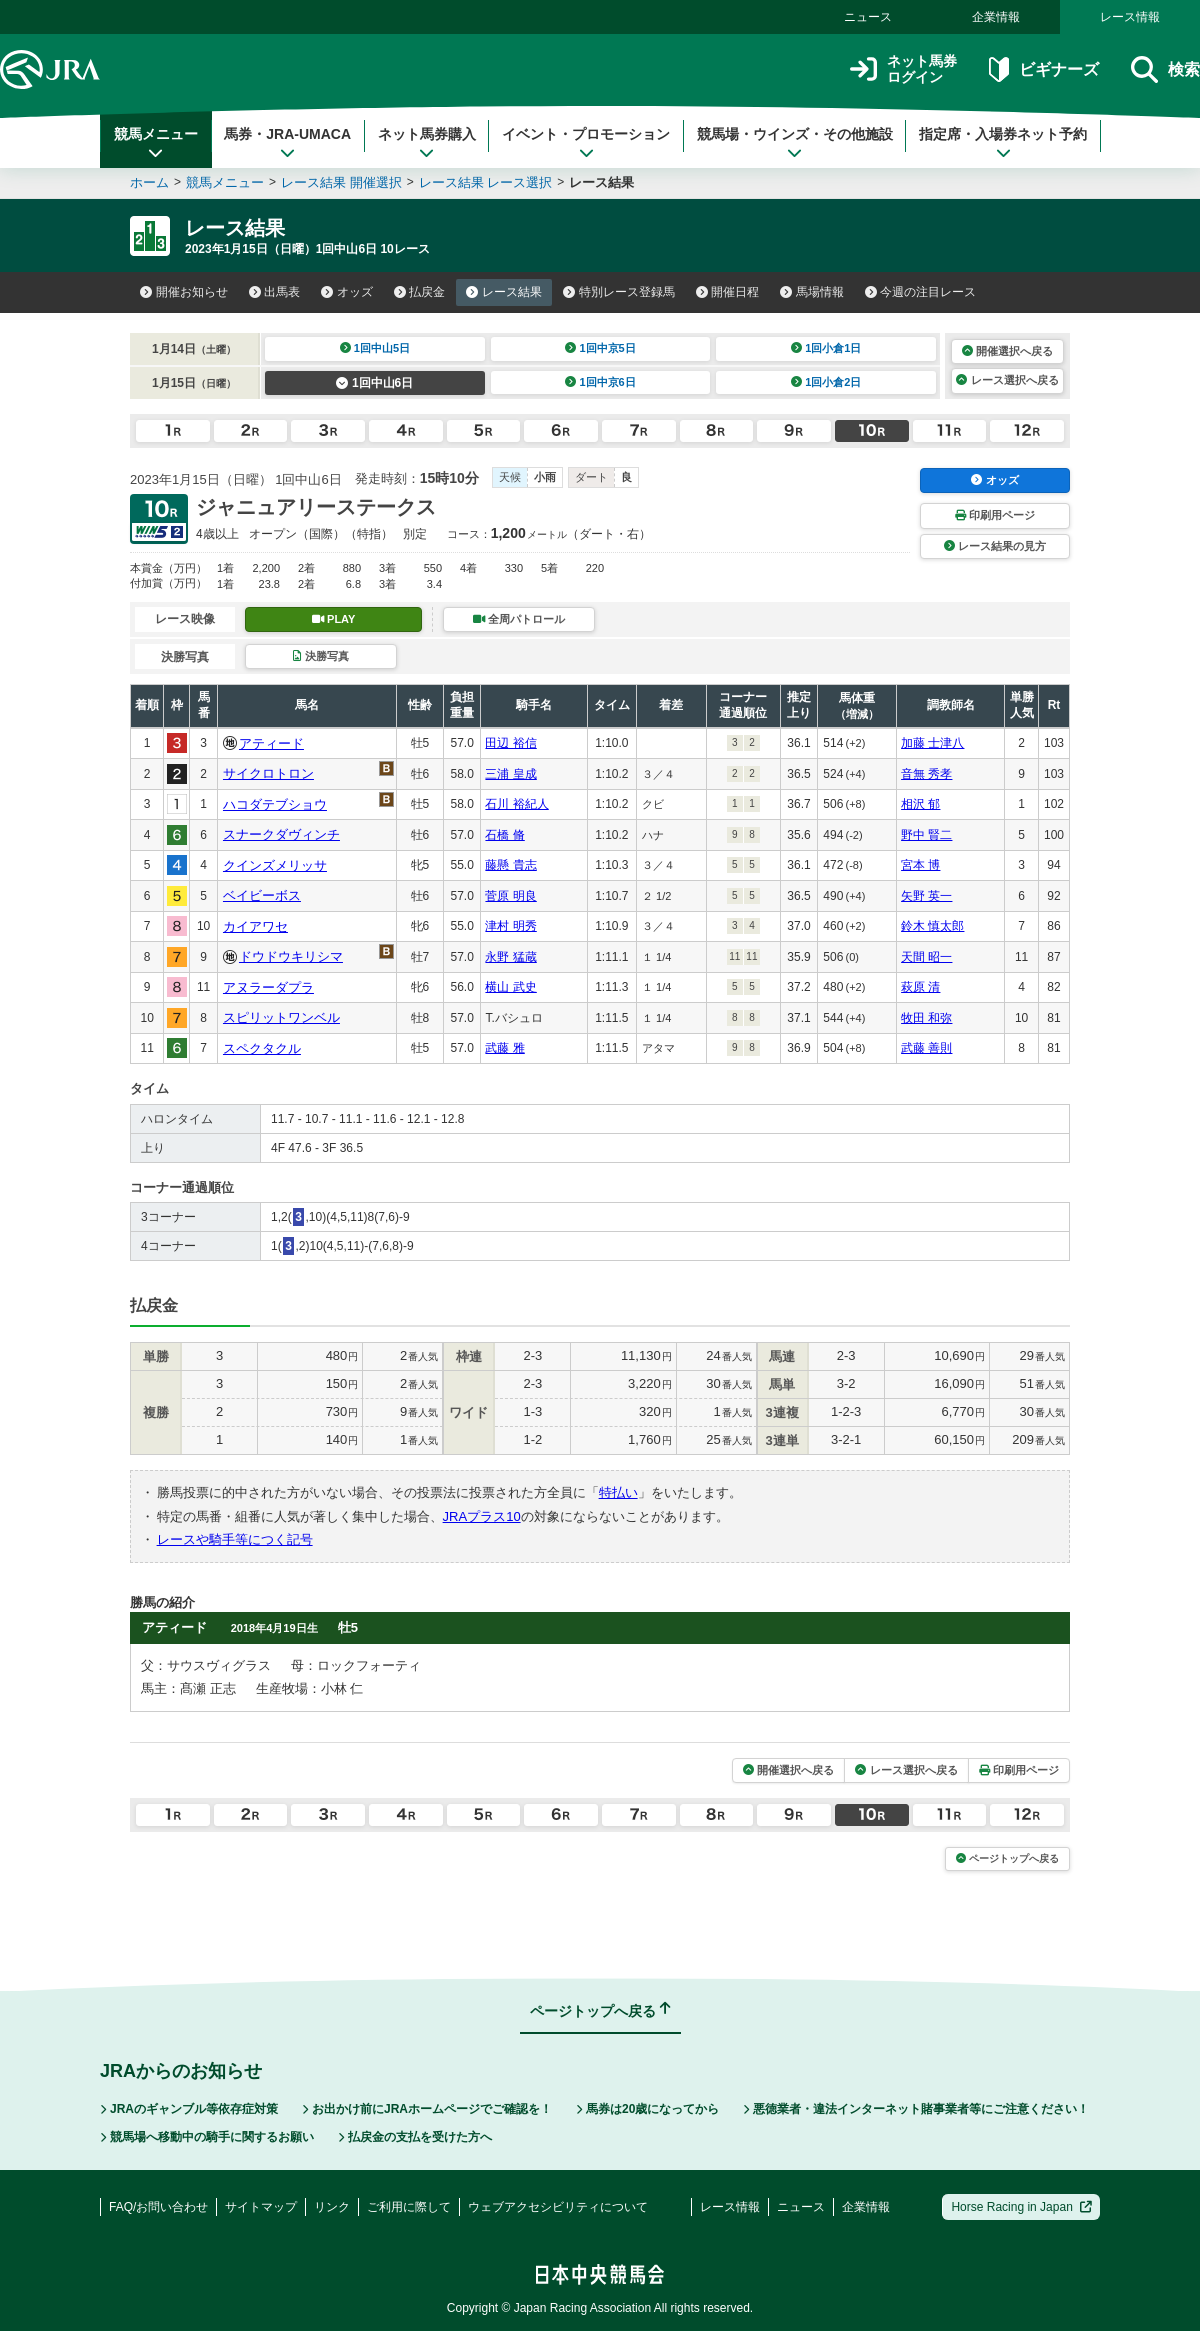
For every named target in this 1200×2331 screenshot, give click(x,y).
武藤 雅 (504, 1048)
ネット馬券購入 (427, 143)
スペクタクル (262, 1048)
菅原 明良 (510, 896)
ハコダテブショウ (275, 804)
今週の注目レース (921, 292)
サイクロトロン (268, 773)
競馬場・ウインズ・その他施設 (795, 143)
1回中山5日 (375, 348)
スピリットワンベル (281, 1017)
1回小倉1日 (826, 348)
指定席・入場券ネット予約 (1003, 143)
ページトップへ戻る (1007, 1858)
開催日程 (728, 292)
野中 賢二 (926, 835)
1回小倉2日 (826, 382)
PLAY (334, 619)
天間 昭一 (926, 957)
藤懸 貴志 (510, 865)
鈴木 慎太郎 (932, 926)
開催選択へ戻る (1007, 351)
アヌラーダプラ (268, 987)
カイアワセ (255, 926)
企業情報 (996, 17)
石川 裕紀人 (516, 804)
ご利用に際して (409, 2207)
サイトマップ (261, 2207)
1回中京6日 (600, 382)
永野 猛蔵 (510, 957)
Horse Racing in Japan (1021, 2207)
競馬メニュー (156, 143)
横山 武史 (510, 987)
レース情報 (1130, 17)
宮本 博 (920, 865)
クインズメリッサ (275, 865)
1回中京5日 (600, 348)
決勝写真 (320, 656)
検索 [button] (1165, 69)
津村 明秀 (510, 926)
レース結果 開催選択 (341, 182)
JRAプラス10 (482, 1516)
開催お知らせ (184, 292)
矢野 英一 (926, 896)
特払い (618, 1492)
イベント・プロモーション (586, 143)
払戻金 (420, 292)
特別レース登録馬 (619, 292)
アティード (271, 743)
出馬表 (275, 292)
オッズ (347, 292)
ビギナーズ (1043, 69)
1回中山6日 (374, 383)
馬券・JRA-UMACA (287, 143)
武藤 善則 (926, 1048)
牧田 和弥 (926, 1018)
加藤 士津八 (932, 743)
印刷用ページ (995, 515)
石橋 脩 (504, 835)
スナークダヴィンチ (281, 834)
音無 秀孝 (926, 774)
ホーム (149, 182)
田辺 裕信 (510, 743)
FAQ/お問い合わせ (158, 2207)
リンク (332, 2207)
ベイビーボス (262, 895)
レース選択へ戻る (1007, 380)
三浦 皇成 (510, 774)
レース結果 (504, 292)
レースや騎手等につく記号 (235, 1539)
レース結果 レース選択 (486, 182)
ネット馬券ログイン (903, 69)
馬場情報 (812, 292)
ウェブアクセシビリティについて (558, 2207)
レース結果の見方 (995, 546)
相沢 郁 (920, 804)
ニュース (868, 17)
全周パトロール (519, 619)
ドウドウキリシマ (291, 956)
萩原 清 (920, 987)
